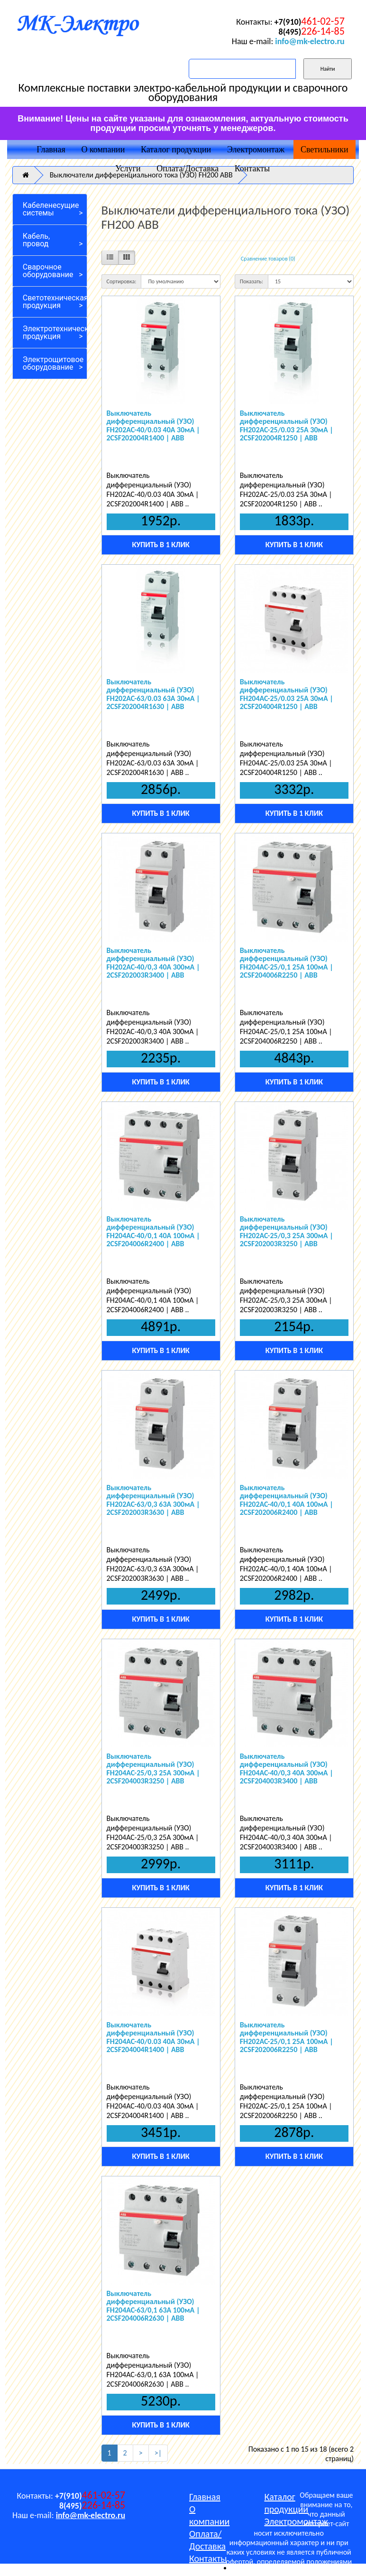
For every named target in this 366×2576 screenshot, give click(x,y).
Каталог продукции (176, 149)
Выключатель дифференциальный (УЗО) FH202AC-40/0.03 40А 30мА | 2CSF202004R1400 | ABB (153, 426)
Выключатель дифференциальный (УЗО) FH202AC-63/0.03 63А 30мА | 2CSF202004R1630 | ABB (153, 694)
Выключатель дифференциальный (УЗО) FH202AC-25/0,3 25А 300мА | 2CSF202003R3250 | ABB (286, 1231)
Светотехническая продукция (55, 301)
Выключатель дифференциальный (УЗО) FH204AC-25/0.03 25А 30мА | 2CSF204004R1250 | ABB (286, 694)
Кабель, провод (36, 240)
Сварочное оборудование (48, 270)
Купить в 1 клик (160, 544)
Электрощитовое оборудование (53, 363)
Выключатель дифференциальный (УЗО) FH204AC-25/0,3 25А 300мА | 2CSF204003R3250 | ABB (153, 1769)
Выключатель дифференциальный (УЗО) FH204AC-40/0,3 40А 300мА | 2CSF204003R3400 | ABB (286, 1769)
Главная (51, 149)
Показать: (251, 281)
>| (158, 2452)
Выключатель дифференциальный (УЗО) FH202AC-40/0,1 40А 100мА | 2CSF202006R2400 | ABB (286, 1500)
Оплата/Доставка (187, 168)
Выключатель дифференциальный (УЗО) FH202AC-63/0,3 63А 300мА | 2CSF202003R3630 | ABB (153, 1500)
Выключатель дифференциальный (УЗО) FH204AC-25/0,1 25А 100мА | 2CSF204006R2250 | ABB (286, 963)
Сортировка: (122, 281)
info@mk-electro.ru (309, 41)
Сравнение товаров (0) (268, 258)
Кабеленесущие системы (51, 209)
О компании (103, 149)
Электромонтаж (255, 149)
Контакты (252, 168)
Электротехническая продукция (55, 332)
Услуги (128, 168)
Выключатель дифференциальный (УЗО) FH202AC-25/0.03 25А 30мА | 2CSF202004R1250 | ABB (286, 426)
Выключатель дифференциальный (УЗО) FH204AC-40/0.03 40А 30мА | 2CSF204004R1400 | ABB (153, 2037)
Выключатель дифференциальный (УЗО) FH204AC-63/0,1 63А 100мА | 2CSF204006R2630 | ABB (153, 2306)
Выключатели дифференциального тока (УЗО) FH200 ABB (141, 174)
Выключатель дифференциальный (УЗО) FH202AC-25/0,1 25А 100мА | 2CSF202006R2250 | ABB (286, 2037)
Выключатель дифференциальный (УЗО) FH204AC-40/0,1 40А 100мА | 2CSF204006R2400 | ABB (153, 1231)
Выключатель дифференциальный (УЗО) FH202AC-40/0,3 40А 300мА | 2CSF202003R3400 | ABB (153, 963)
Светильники (324, 149)
